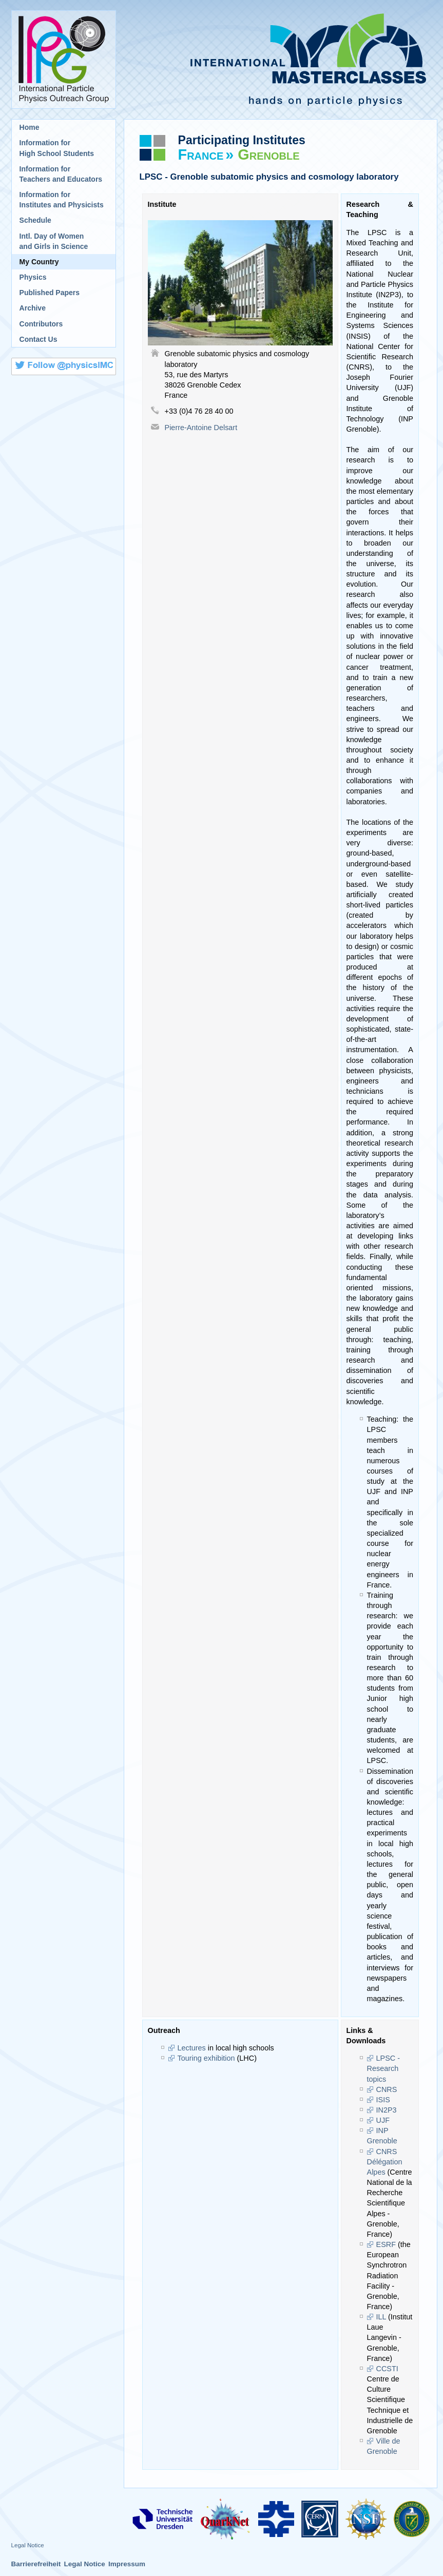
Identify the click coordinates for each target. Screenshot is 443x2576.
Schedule (35, 220)
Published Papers (50, 292)
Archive (33, 308)
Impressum (126, 2564)
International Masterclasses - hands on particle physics (280, 59)
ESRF (386, 2244)
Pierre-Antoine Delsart (201, 427)
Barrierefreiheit (36, 2564)
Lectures (192, 2048)
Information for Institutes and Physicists (62, 199)
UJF (383, 2120)
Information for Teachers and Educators (61, 174)
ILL (381, 2317)
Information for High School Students (57, 148)
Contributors (41, 324)
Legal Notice (27, 2545)
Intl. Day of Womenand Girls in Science (54, 241)
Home (30, 127)
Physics (33, 277)
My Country (39, 262)
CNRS (386, 2089)
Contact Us (38, 339)
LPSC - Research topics (383, 2068)
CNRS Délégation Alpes (384, 2161)
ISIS (383, 2100)
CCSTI (387, 2369)
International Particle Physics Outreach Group (63, 59)
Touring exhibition (206, 2058)
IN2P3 (386, 2110)
